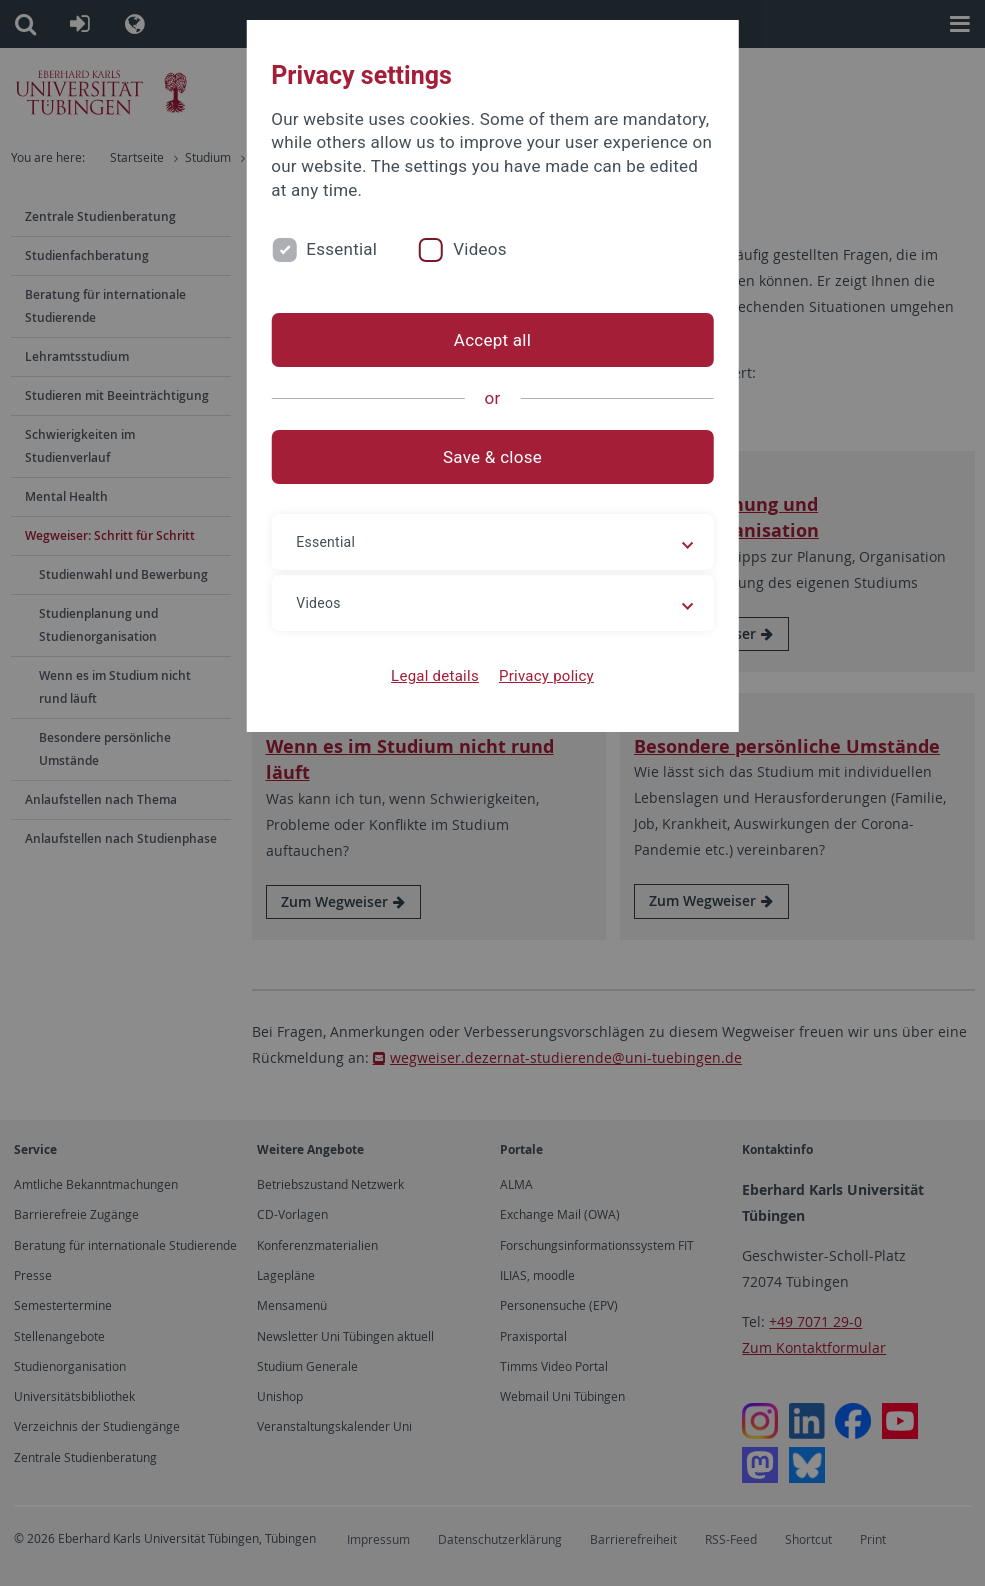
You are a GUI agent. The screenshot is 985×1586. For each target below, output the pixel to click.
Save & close (492, 457)
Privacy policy (546, 676)
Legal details (435, 676)
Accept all (492, 340)
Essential (341, 249)
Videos (480, 249)
